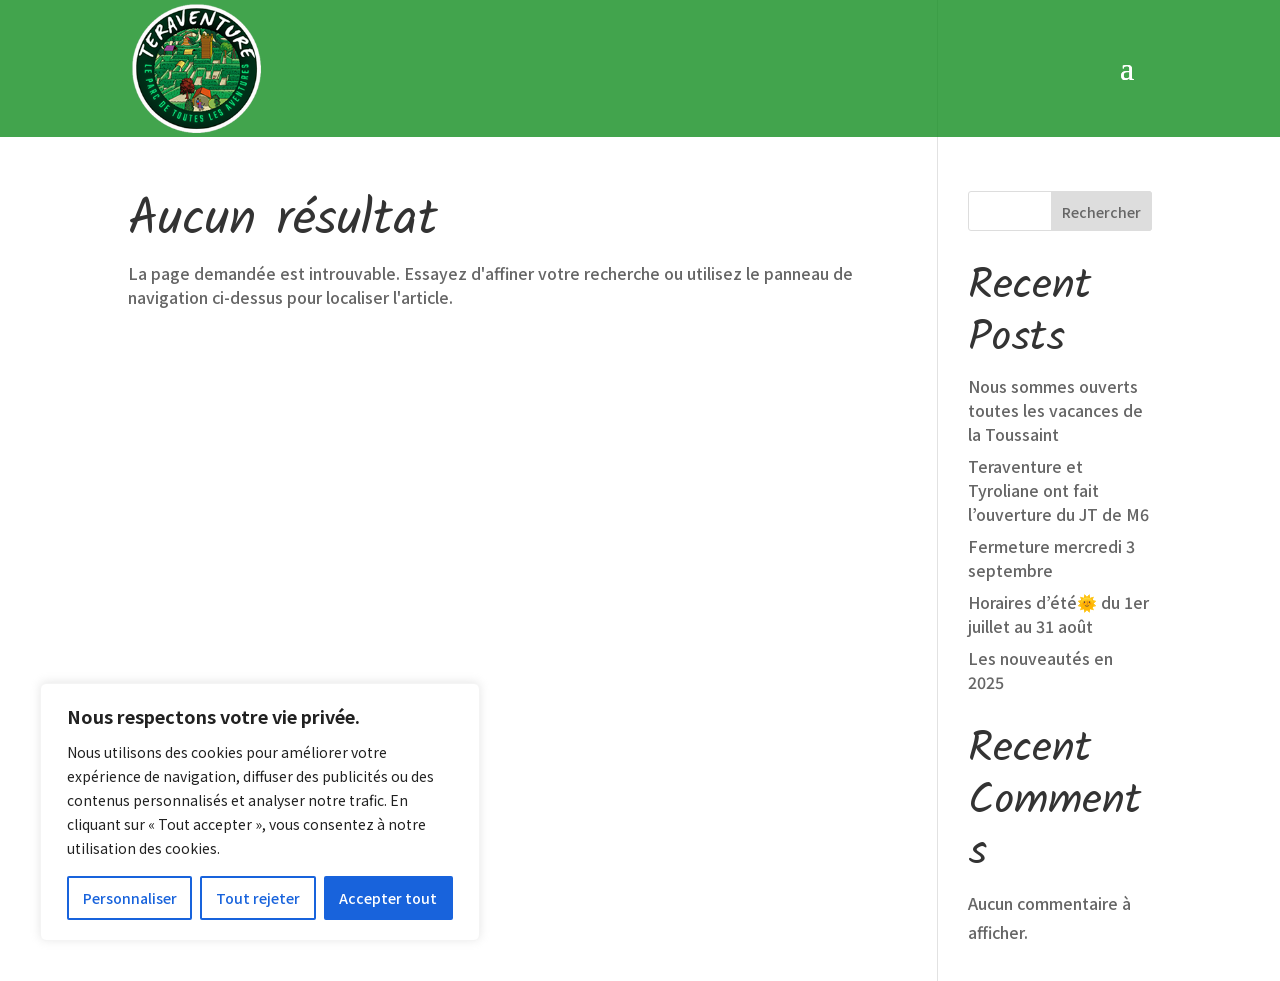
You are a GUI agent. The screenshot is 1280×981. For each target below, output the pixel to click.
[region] (260, 812)
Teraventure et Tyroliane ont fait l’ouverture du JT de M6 (1058, 357)
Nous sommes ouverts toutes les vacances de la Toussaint (1055, 277)
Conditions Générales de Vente (672, 900)
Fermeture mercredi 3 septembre (1051, 425)
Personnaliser (130, 898)
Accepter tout (388, 898)
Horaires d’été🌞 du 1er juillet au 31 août (1058, 481)
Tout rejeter (258, 898)
